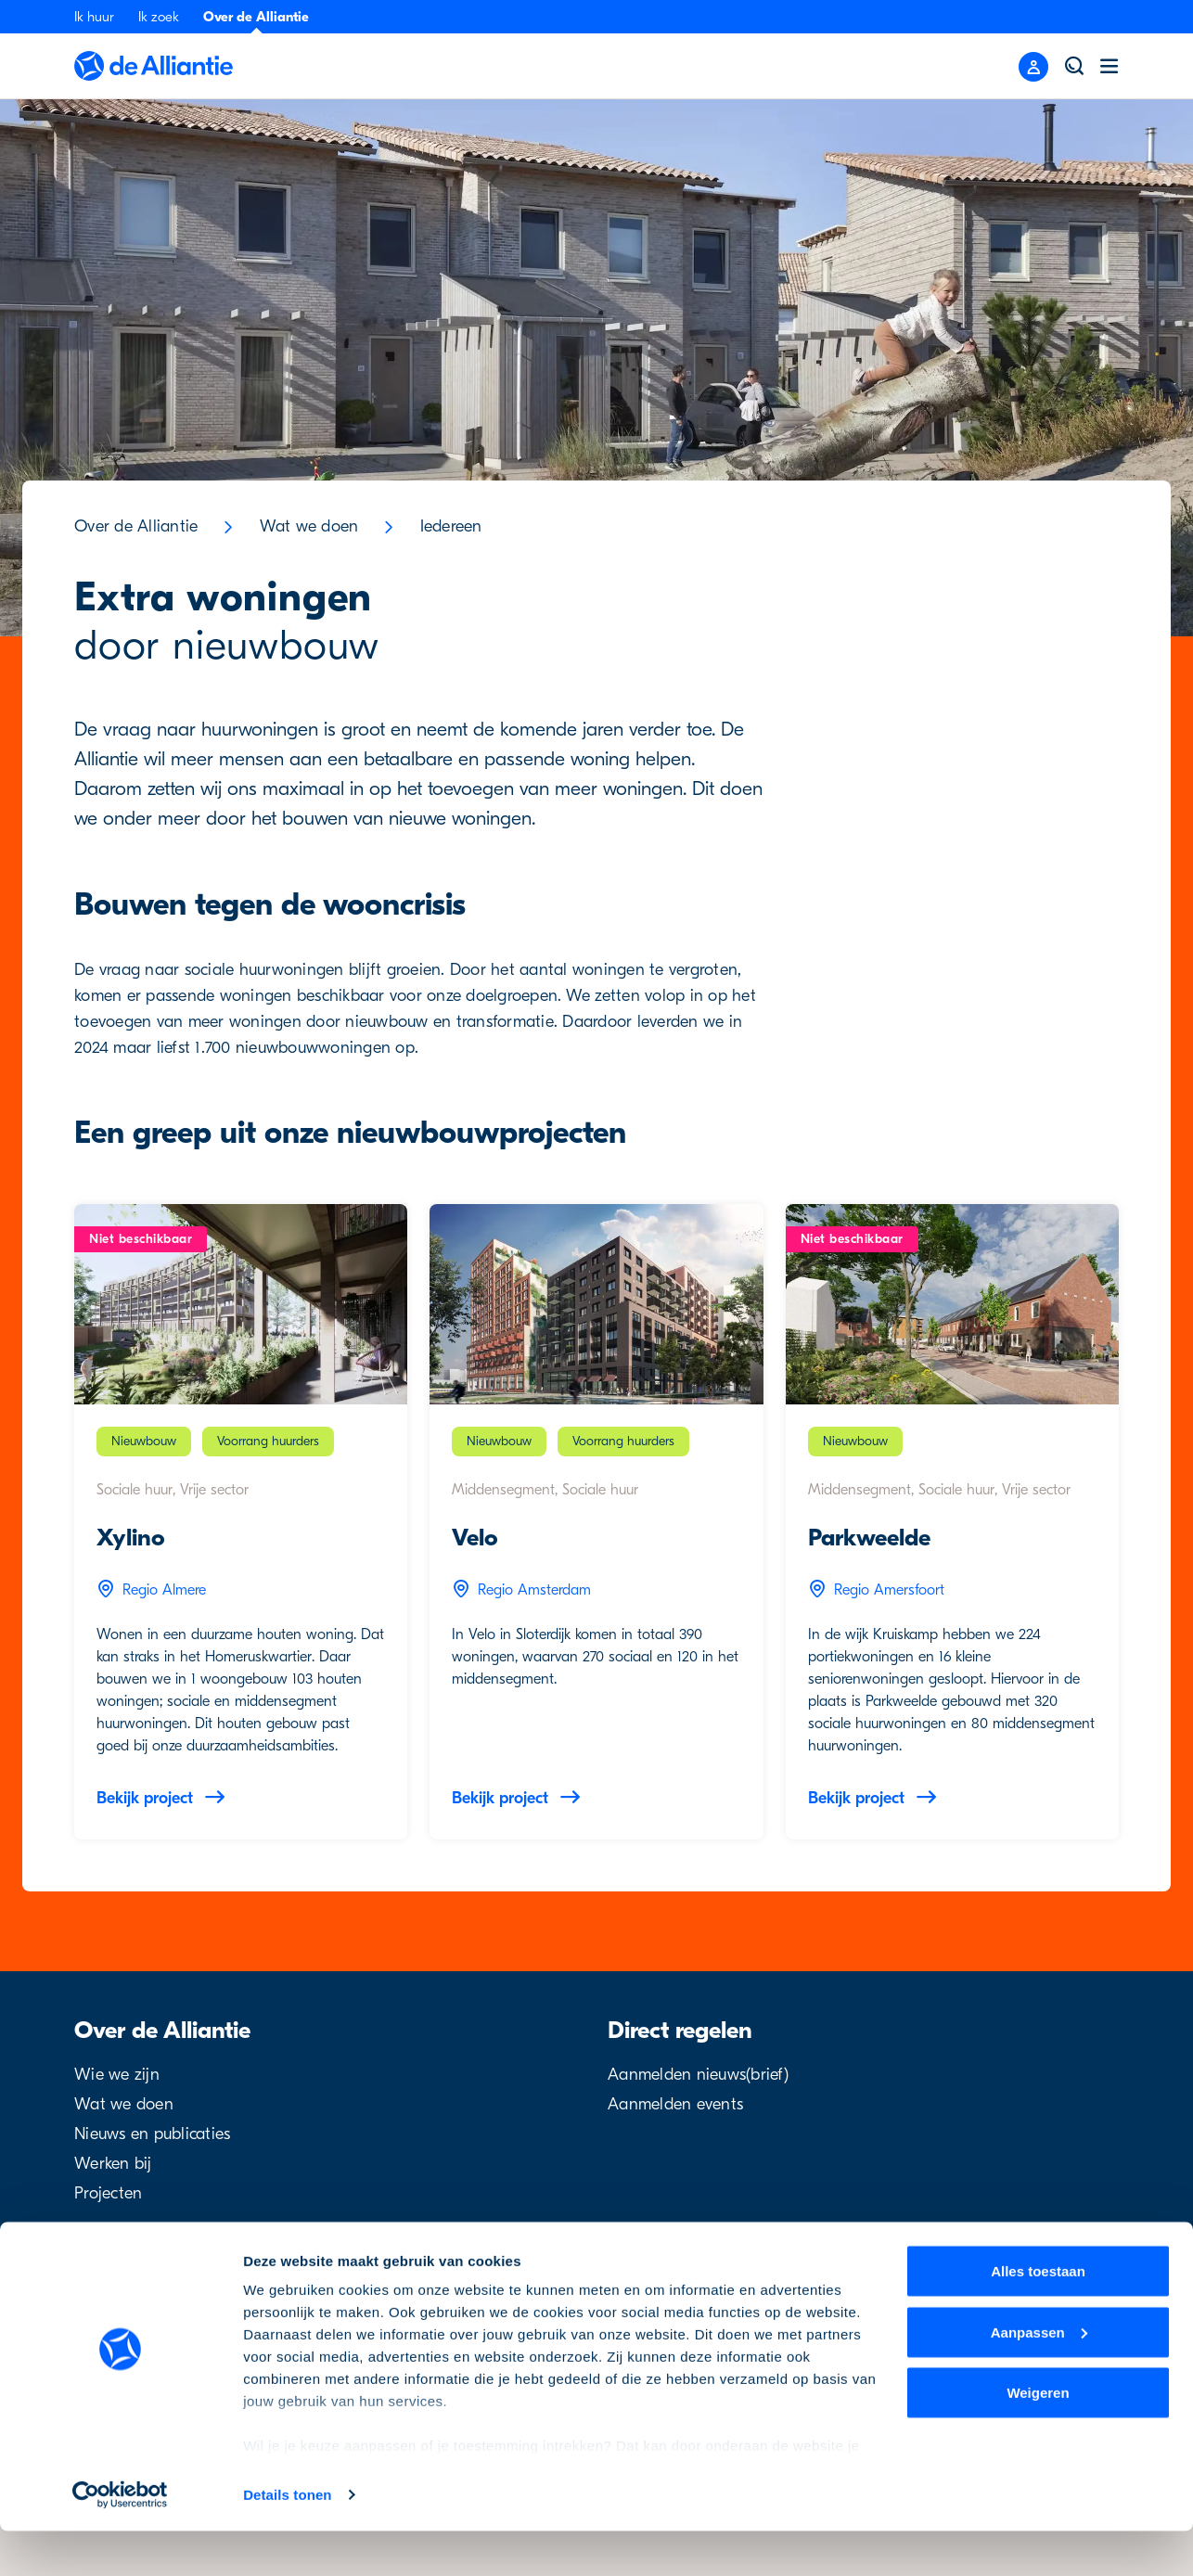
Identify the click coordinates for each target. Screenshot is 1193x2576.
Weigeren (1038, 2437)
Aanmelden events (675, 2104)
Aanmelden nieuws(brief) (698, 2074)
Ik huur (94, 16)
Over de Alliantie (256, 16)
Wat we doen (309, 526)
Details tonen (287, 2539)
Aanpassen (1039, 2377)
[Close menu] (1033, 67)
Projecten (108, 2193)
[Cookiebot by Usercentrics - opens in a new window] (120, 2540)
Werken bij (113, 2163)
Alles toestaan (1038, 2316)
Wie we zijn (117, 2074)
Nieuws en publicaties (152, 2134)
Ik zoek (158, 16)
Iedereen (451, 526)
